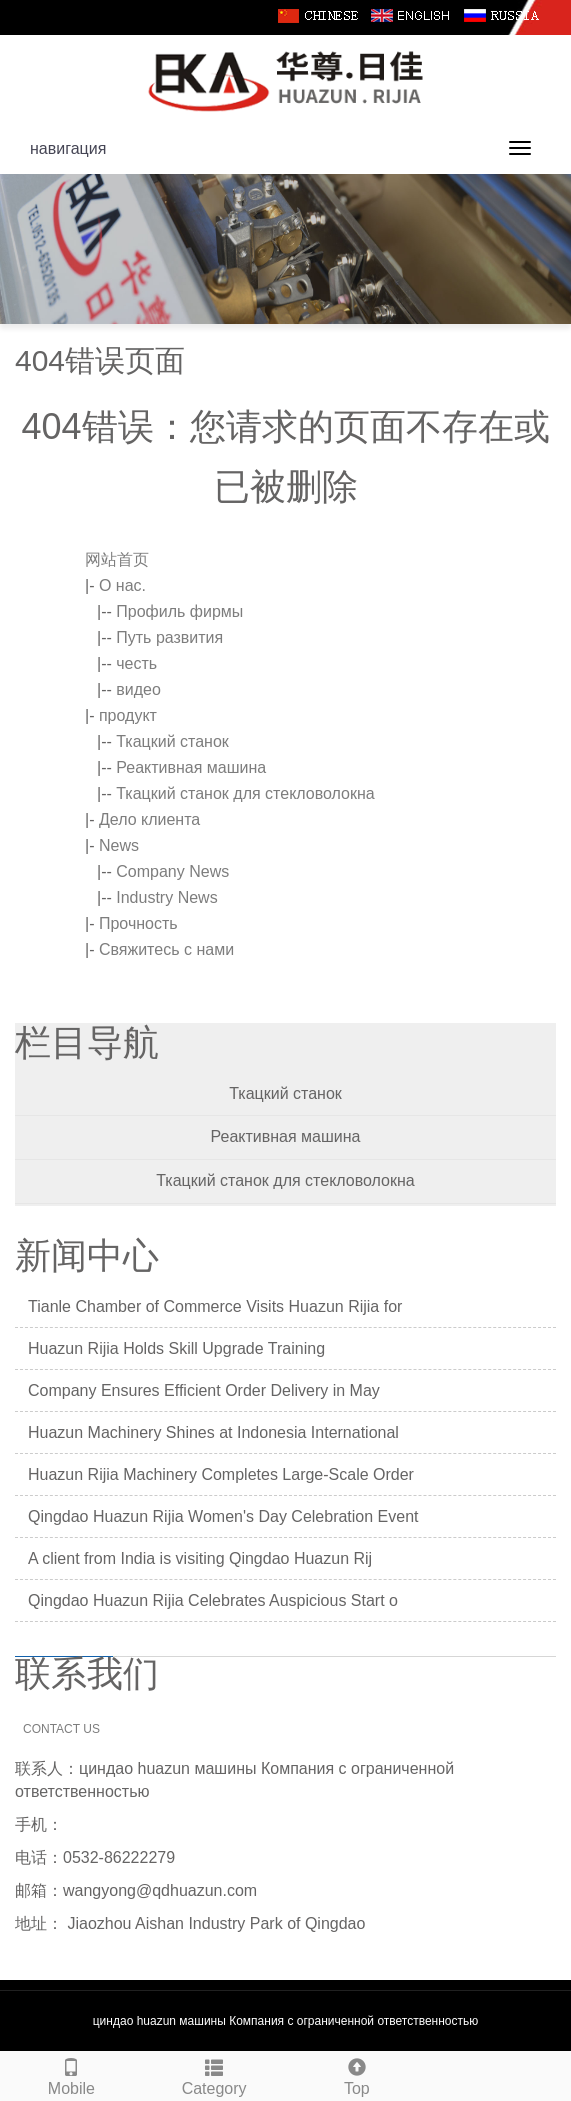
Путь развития (169, 637)
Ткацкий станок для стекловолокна (245, 793)
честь (136, 663)
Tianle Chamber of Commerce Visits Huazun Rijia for (215, 1306)
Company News (172, 871)
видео (138, 689)
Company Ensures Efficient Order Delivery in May (204, 1390)
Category (214, 2074)
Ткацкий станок (172, 741)
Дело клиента (149, 819)
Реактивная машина (191, 767)
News (119, 845)
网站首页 (117, 559)
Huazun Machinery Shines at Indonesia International (213, 1432)
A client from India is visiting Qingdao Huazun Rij (200, 1558)
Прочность (138, 923)
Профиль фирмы (179, 611)
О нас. (122, 585)
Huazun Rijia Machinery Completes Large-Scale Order (221, 1474)
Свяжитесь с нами (166, 949)
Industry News (166, 897)
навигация (68, 148)
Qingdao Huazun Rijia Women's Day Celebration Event (223, 1516)
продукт (128, 715)
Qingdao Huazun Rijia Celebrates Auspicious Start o (213, 1600)
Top (357, 2074)
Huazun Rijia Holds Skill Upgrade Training (176, 1348)
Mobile (71, 2074)
